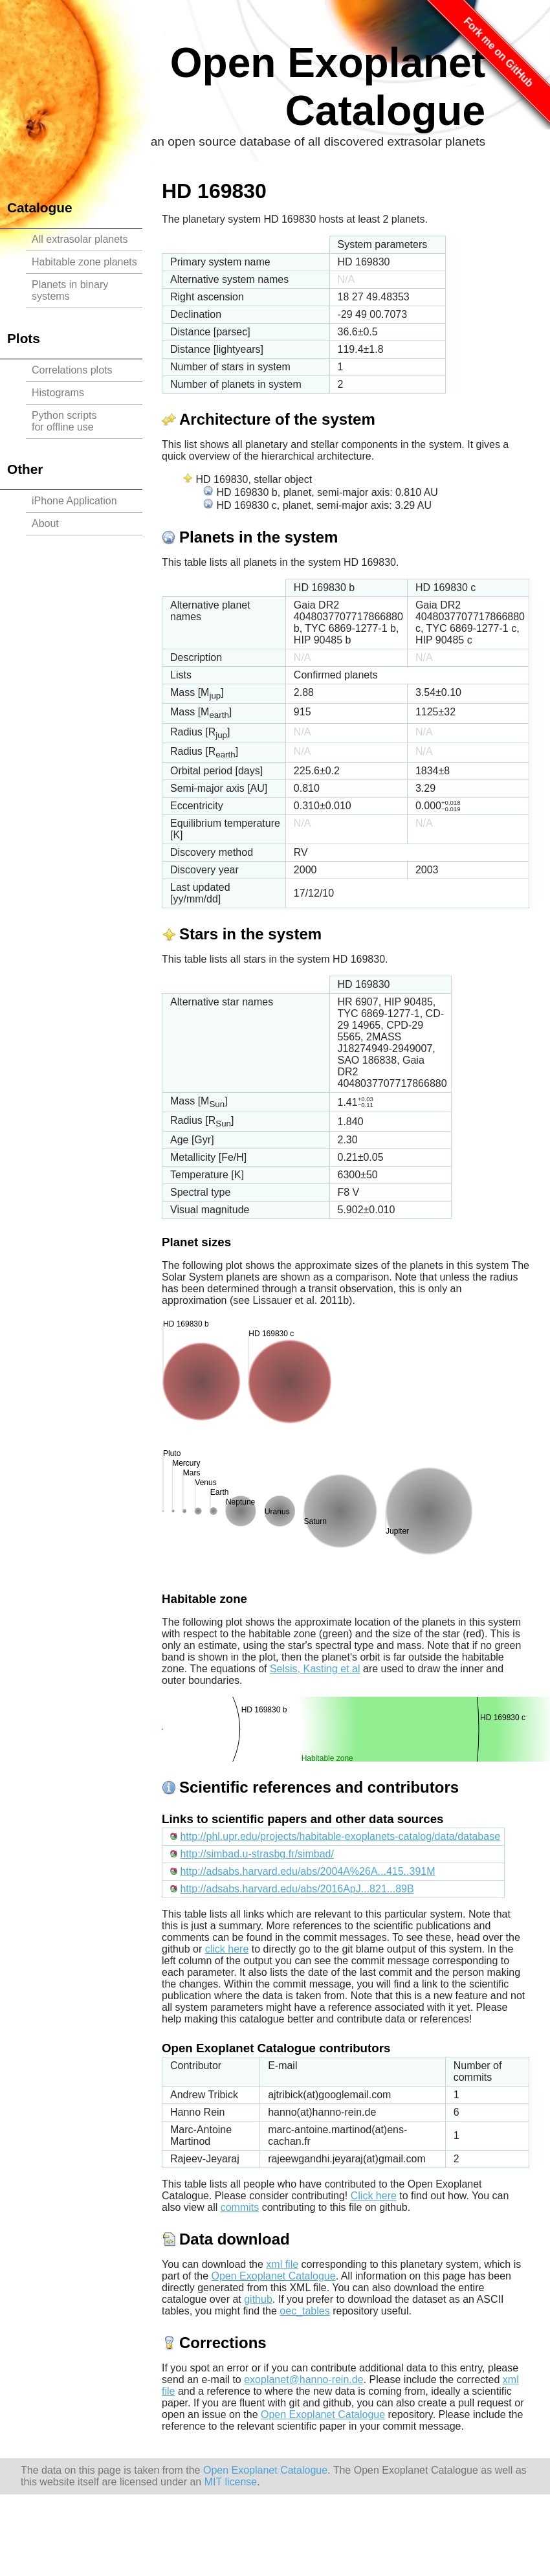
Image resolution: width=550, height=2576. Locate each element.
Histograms (58, 392)
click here (227, 1948)
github (258, 2299)
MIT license (231, 2481)
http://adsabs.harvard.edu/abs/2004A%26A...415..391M (307, 1871)
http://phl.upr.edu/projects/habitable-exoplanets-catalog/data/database (340, 1836)
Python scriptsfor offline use (64, 421)
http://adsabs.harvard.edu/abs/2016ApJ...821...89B (296, 1888)
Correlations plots (72, 369)
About (45, 523)
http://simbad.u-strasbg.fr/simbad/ (256, 1853)
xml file (282, 2264)
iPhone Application (74, 500)
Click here (374, 2195)
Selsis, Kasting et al (315, 1668)
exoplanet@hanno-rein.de (303, 2379)
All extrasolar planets (80, 239)
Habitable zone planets (84, 261)
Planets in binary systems (70, 290)
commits (240, 2207)
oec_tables (304, 2310)
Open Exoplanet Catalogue (274, 2275)
